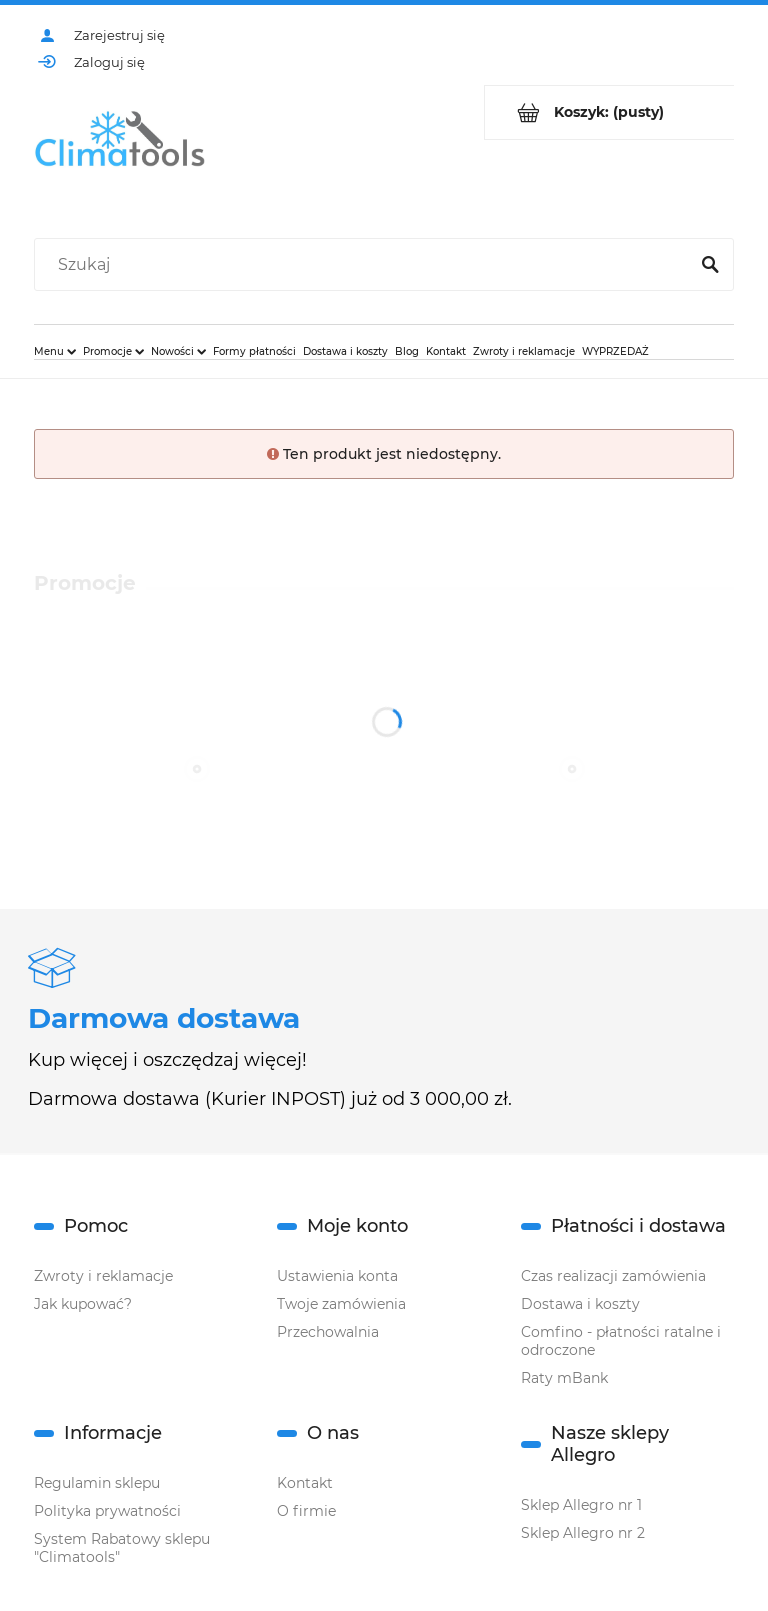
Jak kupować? (83, 1304)
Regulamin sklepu (97, 1483)
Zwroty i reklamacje (103, 1276)
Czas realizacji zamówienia (613, 1276)
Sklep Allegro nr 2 (583, 1533)
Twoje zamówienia (341, 1304)
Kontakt (305, 1483)
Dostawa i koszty (580, 1304)
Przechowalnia (328, 1332)
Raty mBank (564, 1378)
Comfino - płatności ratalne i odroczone (621, 1341)
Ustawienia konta (337, 1276)
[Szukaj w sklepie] (365, 265)
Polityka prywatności (107, 1511)
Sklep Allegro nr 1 (581, 1505)
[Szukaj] (710, 265)
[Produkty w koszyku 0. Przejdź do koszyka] (609, 112)
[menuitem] (55, 351)
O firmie (306, 1511)
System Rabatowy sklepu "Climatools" (122, 1548)
